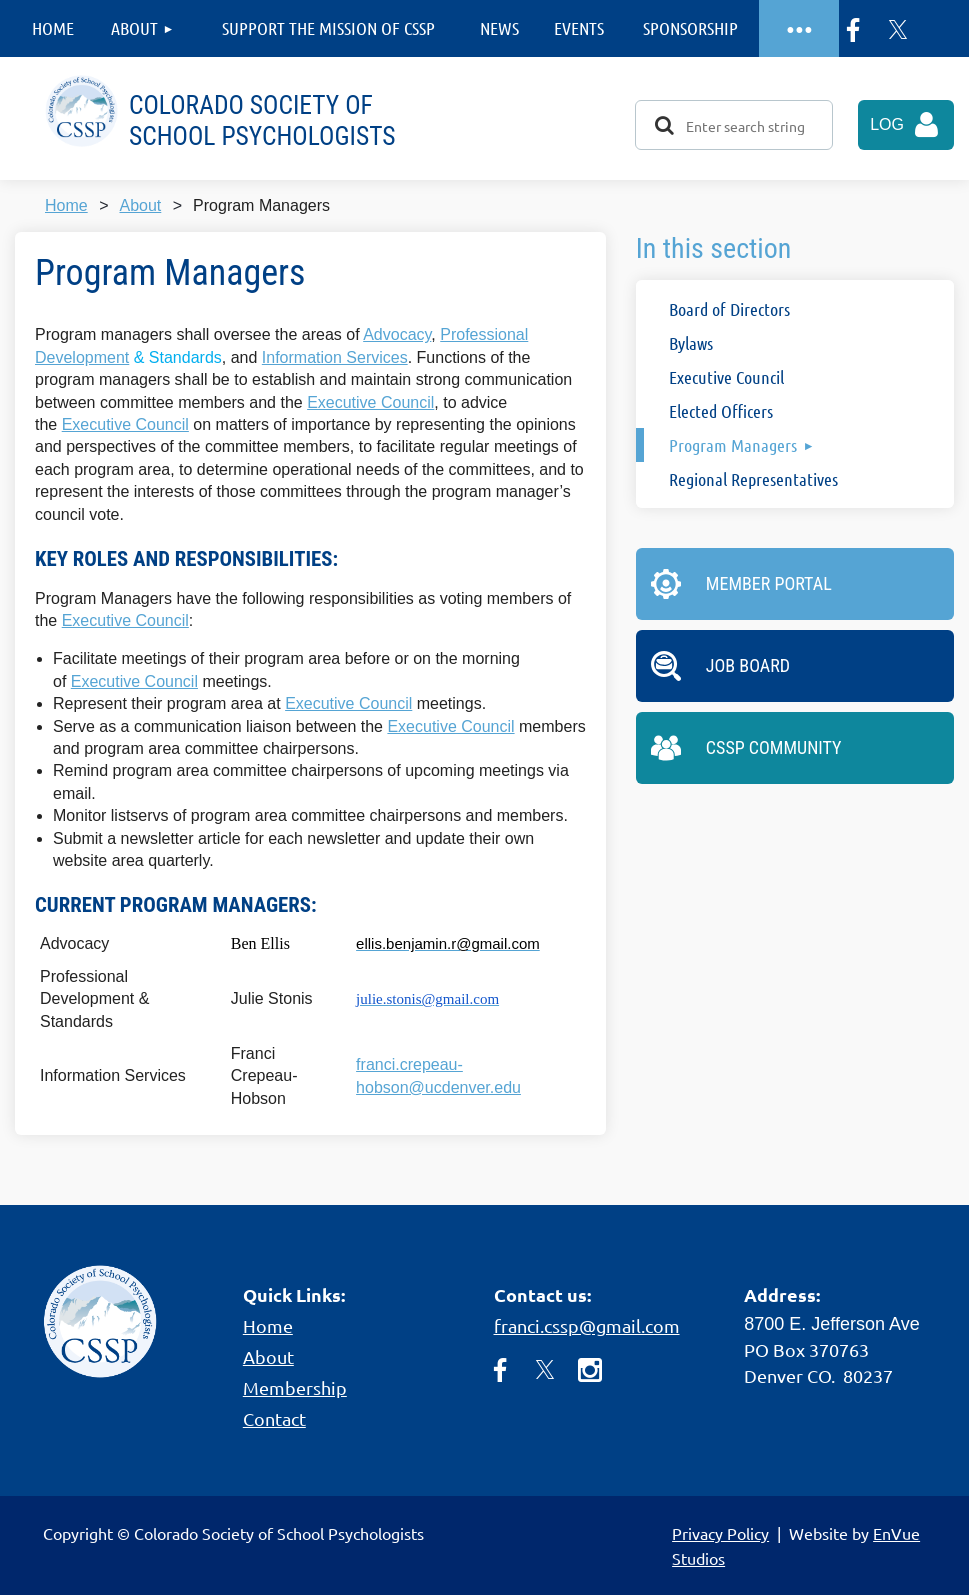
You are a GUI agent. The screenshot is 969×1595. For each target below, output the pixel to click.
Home (66, 205)
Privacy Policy (720, 1533)
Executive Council (370, 402)
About (140, 205)
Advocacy (397, 334)
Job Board (748, 665)
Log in (912, 133)
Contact (274, 1418)
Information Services (335, 357)
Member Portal (769, 583)
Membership (295, 1387)
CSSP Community (774, 747)
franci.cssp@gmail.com (587, 1325)
